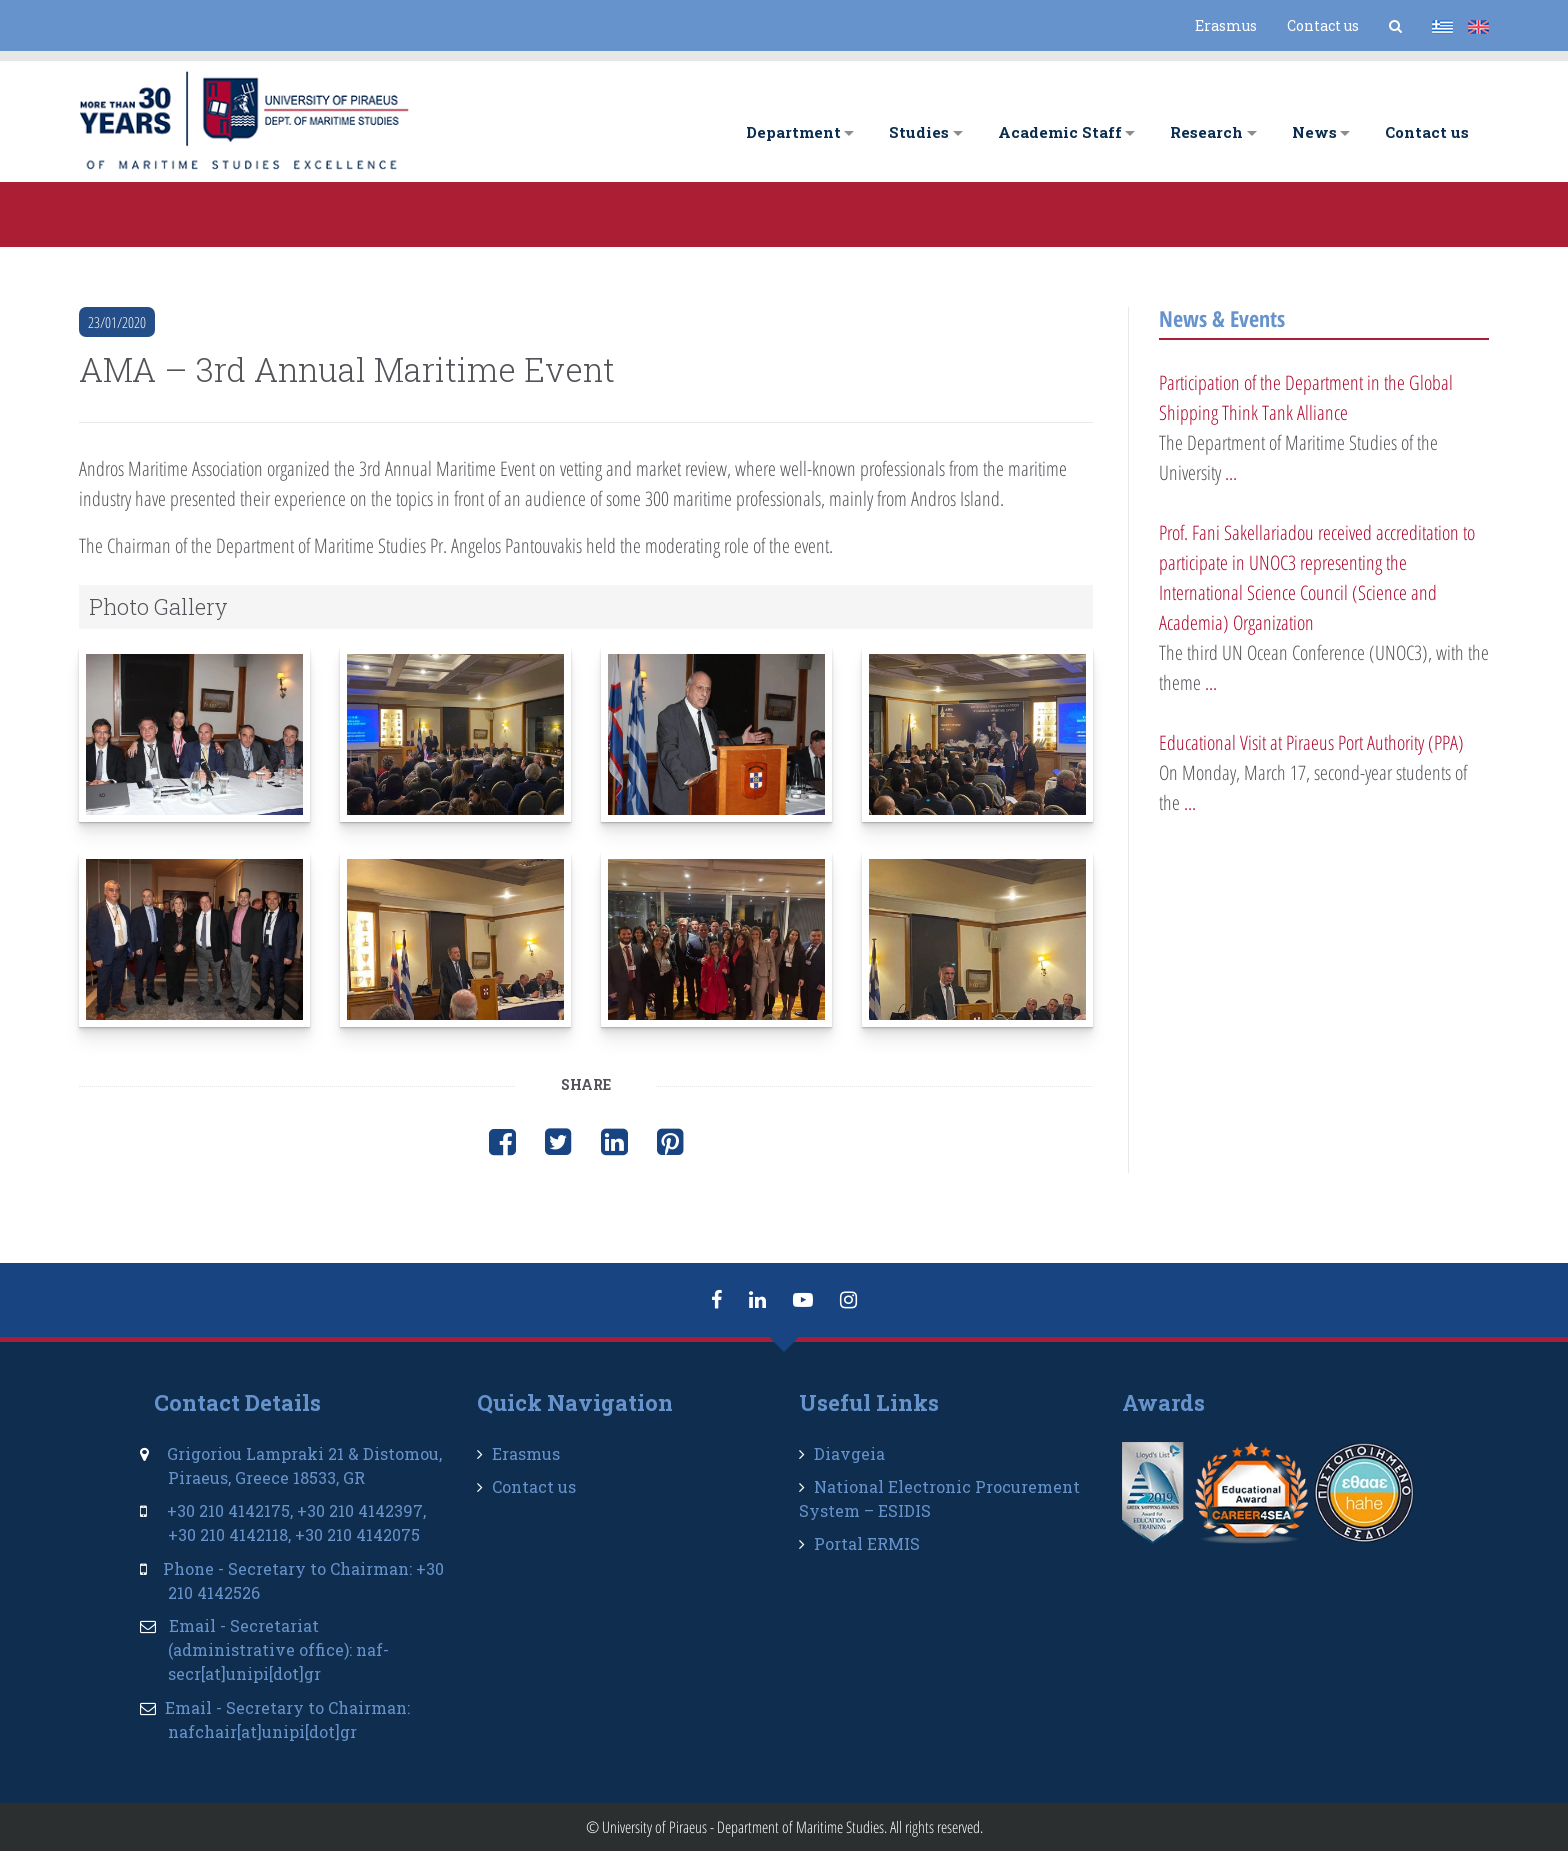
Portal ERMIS (867, 1543)
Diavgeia (849, 1453)
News (1314, 132)
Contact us (1323, 25)
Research (1206, 132)
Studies (919, 132)
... (1231, 472)
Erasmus (1226, 25)
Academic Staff (1060, 132)
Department (793, 132)
